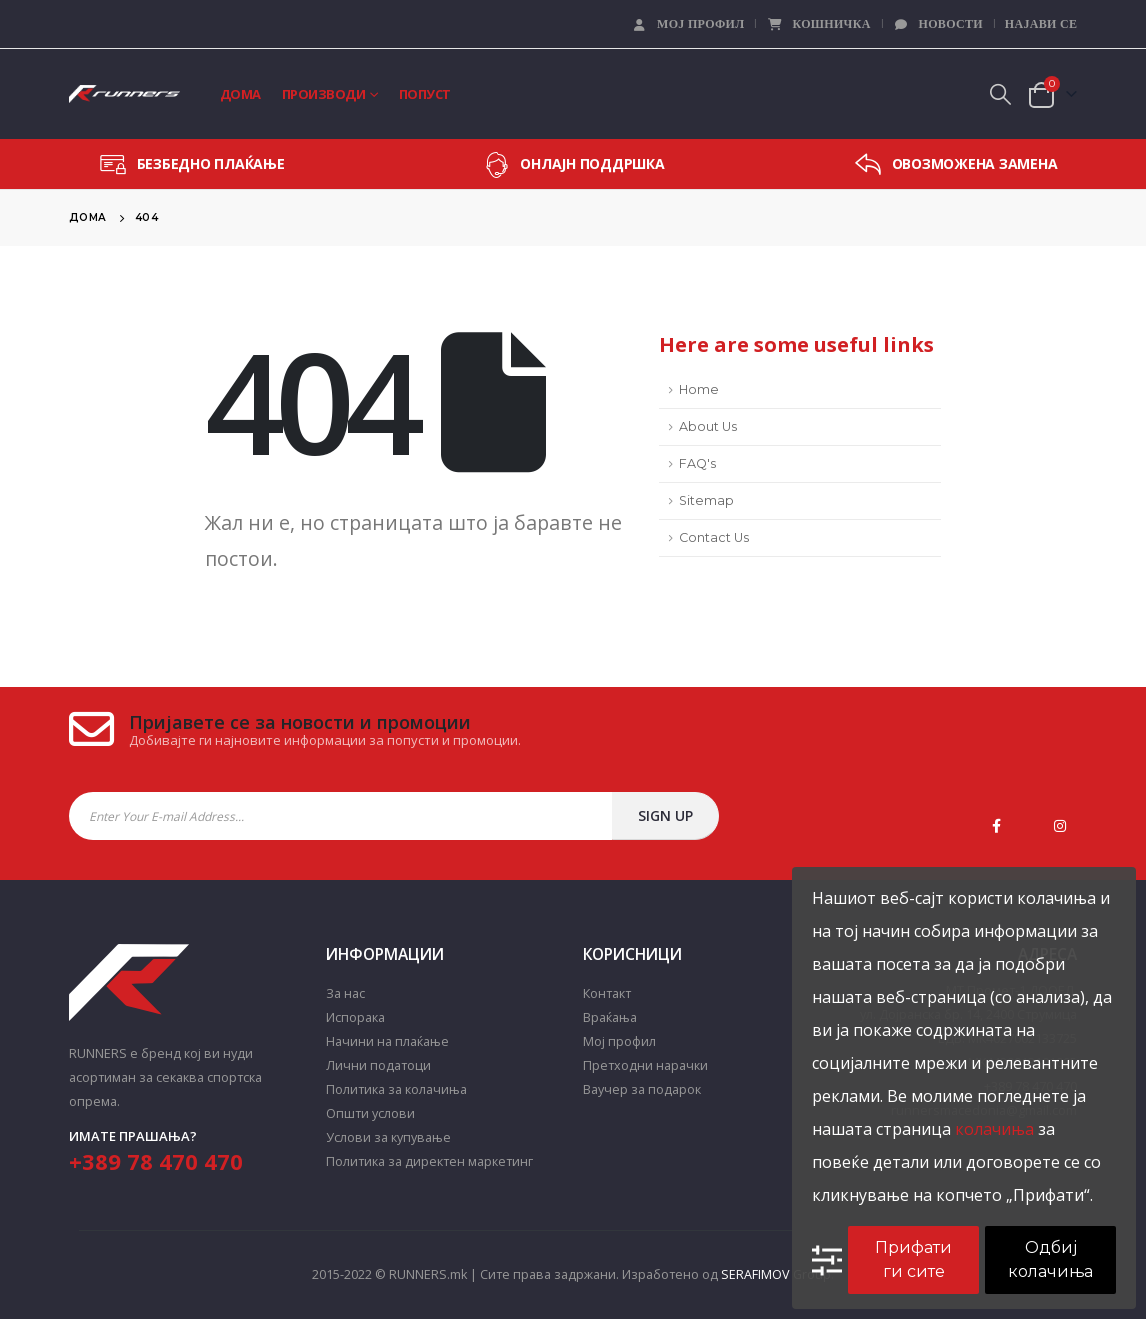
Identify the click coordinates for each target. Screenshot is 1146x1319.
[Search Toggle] (1000, 94)
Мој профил (687, 24)
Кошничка (818, 24)
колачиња (994, 1129)
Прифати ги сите (913, 1259)
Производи (324, 94)
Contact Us (714, 537)
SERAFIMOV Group (776, 1274)
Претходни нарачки (645, 1065)
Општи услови (370, 1113)
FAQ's (697, 463)
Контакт (607, 993)
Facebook (996, 826)
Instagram (1060, 826)
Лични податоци (378, 1065)
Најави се (1041, 24)
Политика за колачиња (396, 1089)
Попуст (425, 94)
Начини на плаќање (387, 1041)
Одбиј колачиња (1050, 1259)
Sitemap (706, 500)
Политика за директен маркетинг (429, 1161)
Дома (240, 94)
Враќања (610, 1017)
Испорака (355, 1017)
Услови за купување (388, 1137)
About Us (708, 426)
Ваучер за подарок (642, 1089)
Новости (938, 24)
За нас (345, 993)
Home (699, 389)
